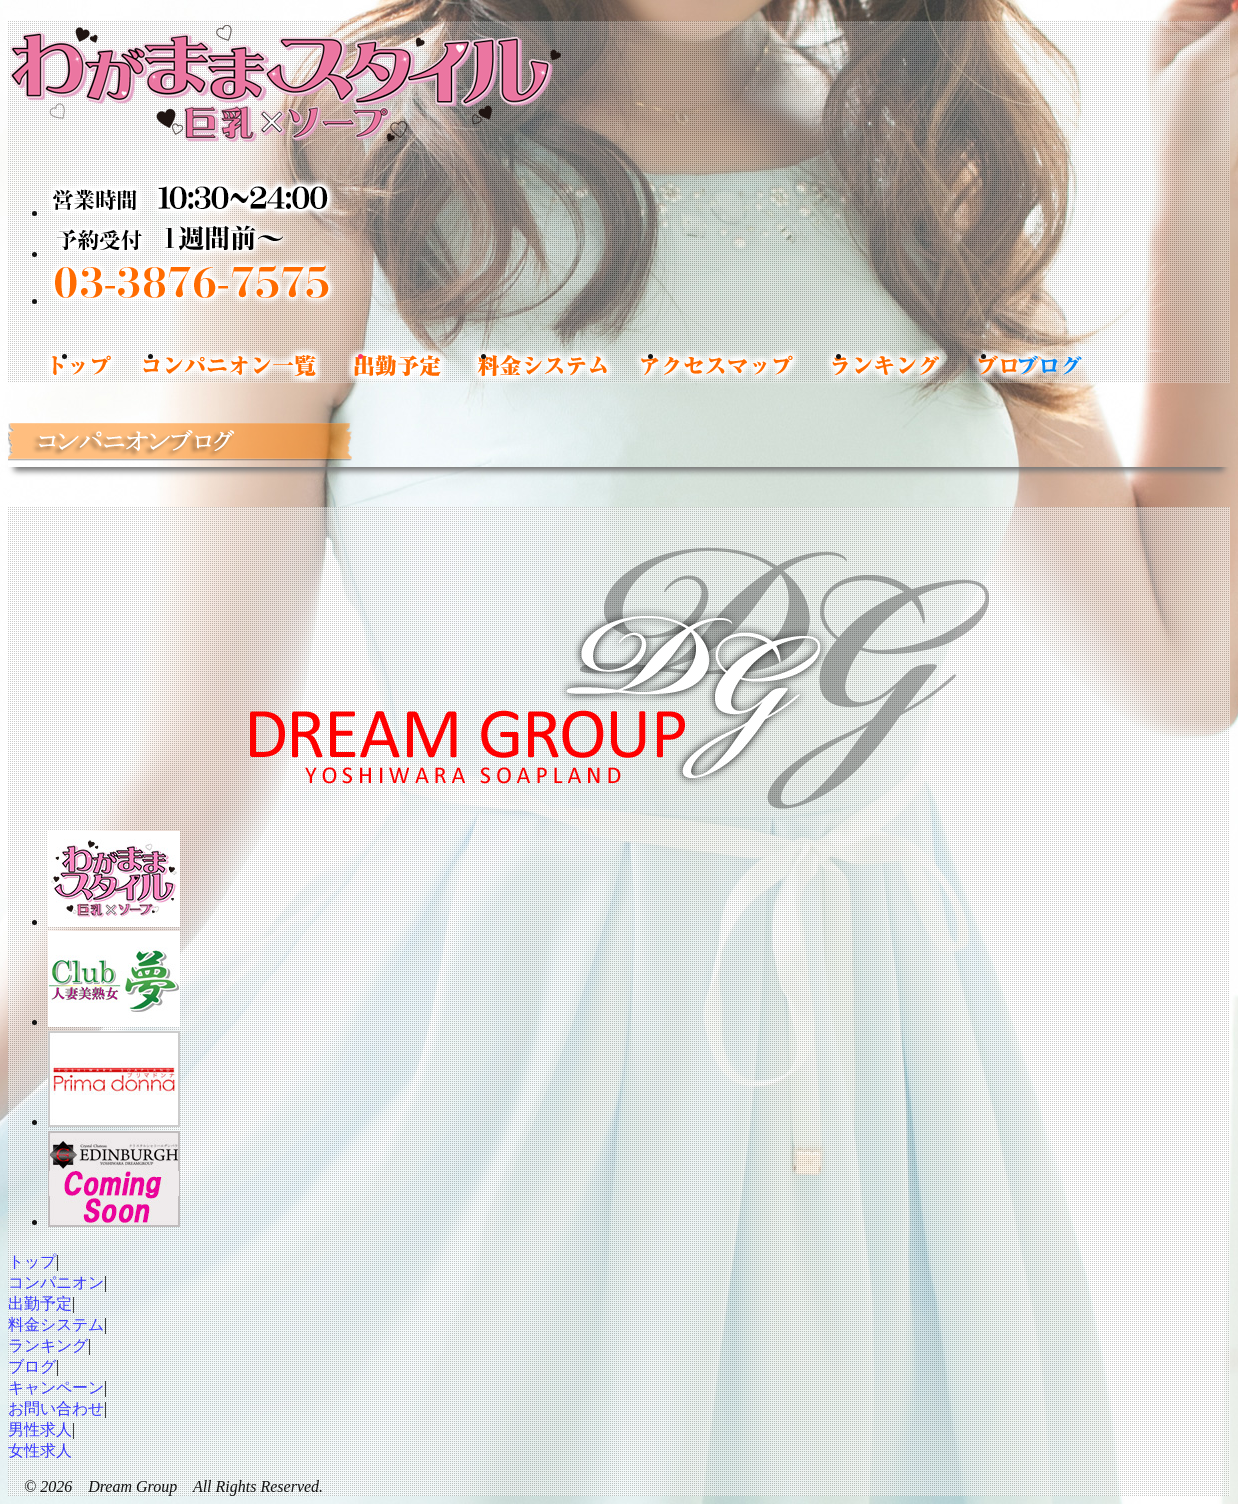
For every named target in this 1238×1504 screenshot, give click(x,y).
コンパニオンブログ (1048, 364)
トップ (121, 364)
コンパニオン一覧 (269, 364)
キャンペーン (56, 1387)
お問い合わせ (56, 1408)
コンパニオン (56, 1282)
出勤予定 (435, 364)
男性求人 (40, 1429)
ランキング (924, 364)
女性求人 (40, 1450)
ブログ (32, 1366)
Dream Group (132, 1486)
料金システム (580, 364)
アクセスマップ (758, 364)
